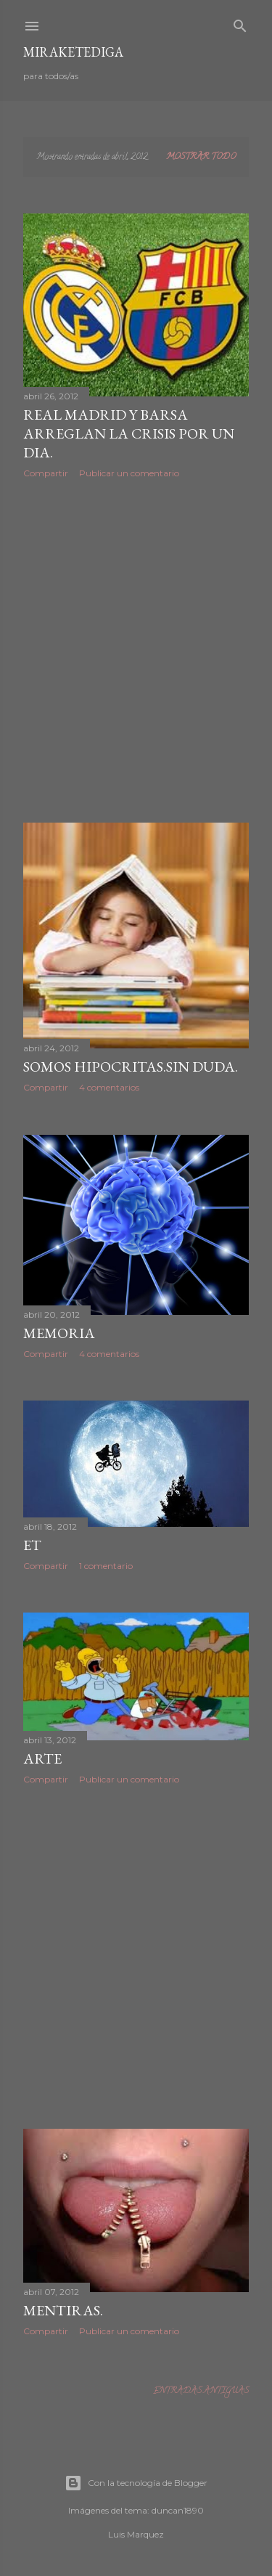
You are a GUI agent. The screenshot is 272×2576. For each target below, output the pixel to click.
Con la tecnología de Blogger (136, 2483)
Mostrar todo (201, 157)
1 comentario (106, 1565)
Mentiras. (63, 2310)
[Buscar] (240, 24)
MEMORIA (59, 1333)
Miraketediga (73, 52)
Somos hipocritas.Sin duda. (130, 1066)
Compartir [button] (45, 473)
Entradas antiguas (201, 2391)
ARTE (42, 1758)
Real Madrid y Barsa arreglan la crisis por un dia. (128, 433)
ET (32, 1545)
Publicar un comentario (129, 473)
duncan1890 (178, 2510)
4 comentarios (109, 1087)
